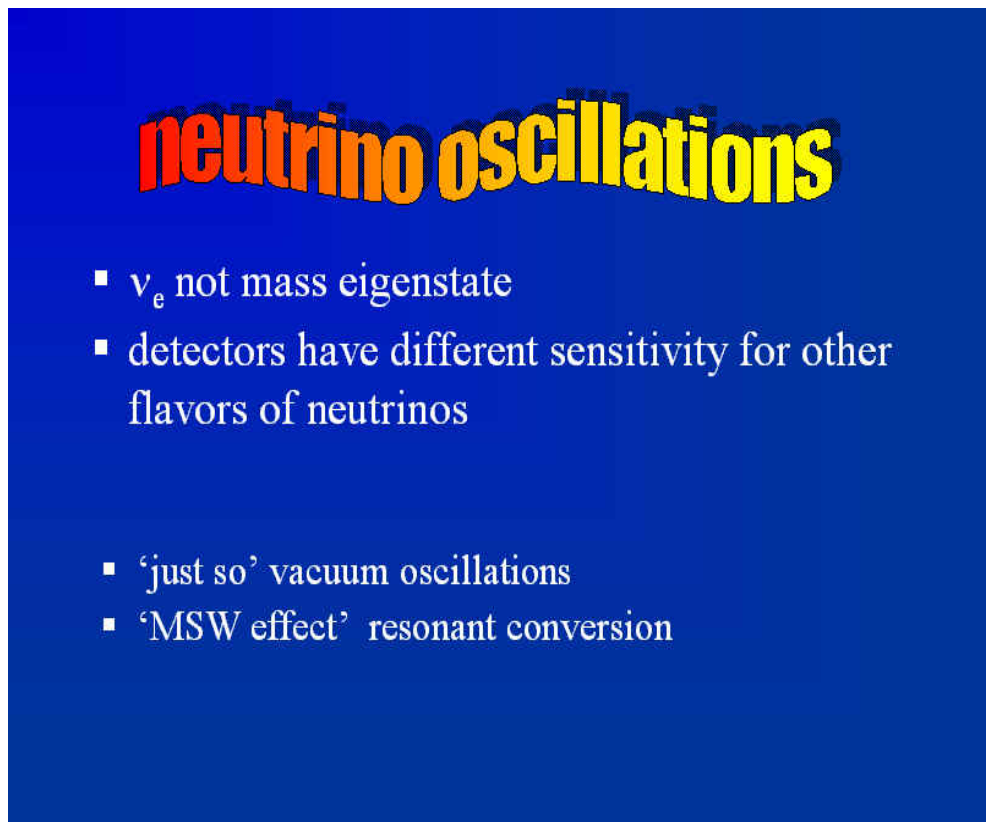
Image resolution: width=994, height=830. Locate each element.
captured (99, 736)
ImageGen (531, 804)
